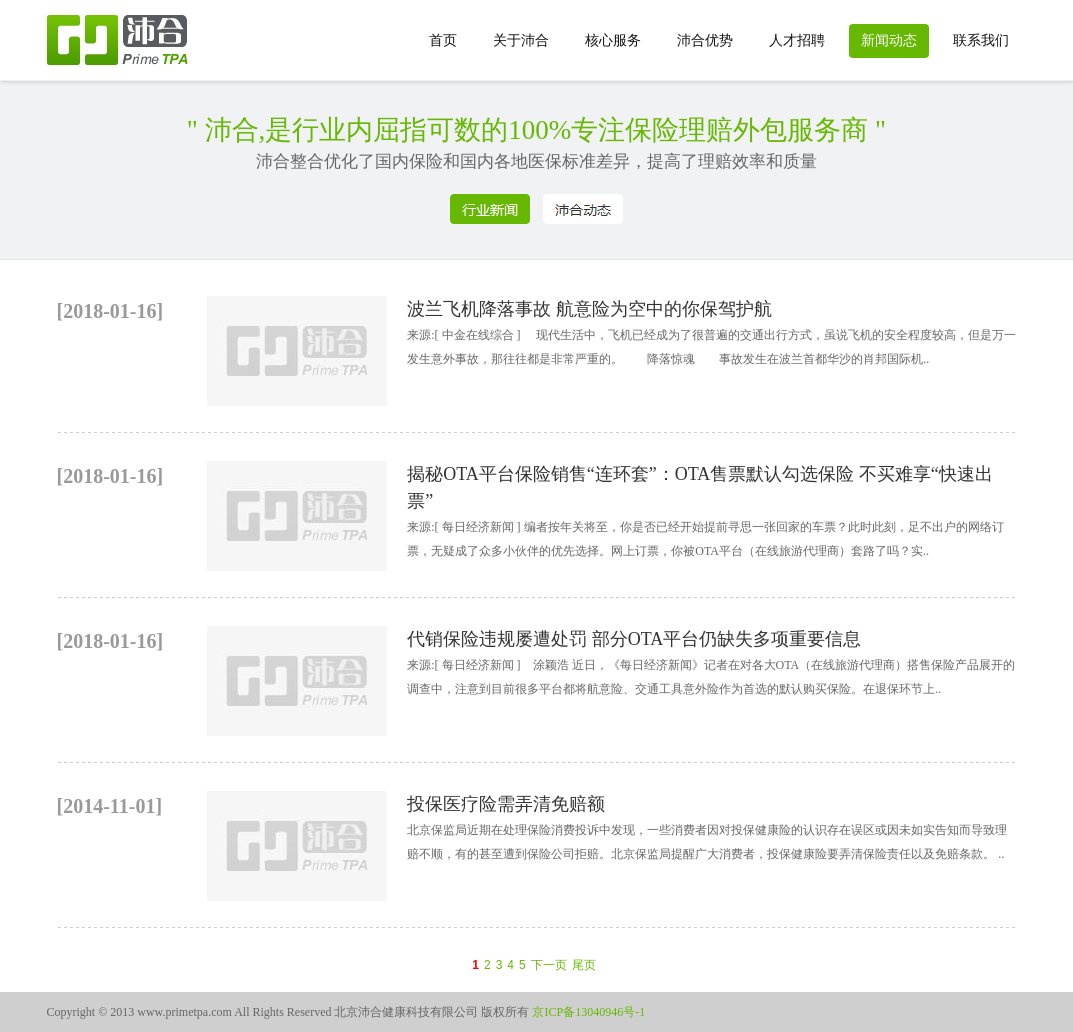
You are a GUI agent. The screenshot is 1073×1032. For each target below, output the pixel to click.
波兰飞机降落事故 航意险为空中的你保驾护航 (589, 309)
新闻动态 (889, 40)
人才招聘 (797, 40)
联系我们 (981, 40)
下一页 (549, 965)
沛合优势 (705, 40)
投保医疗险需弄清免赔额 (506, 804)
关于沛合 (521, 40)
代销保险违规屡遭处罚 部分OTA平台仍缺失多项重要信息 (634, 639)
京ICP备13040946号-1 (587, 1012)
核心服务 (613, 40)
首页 (443, 40)
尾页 (584, 965)
